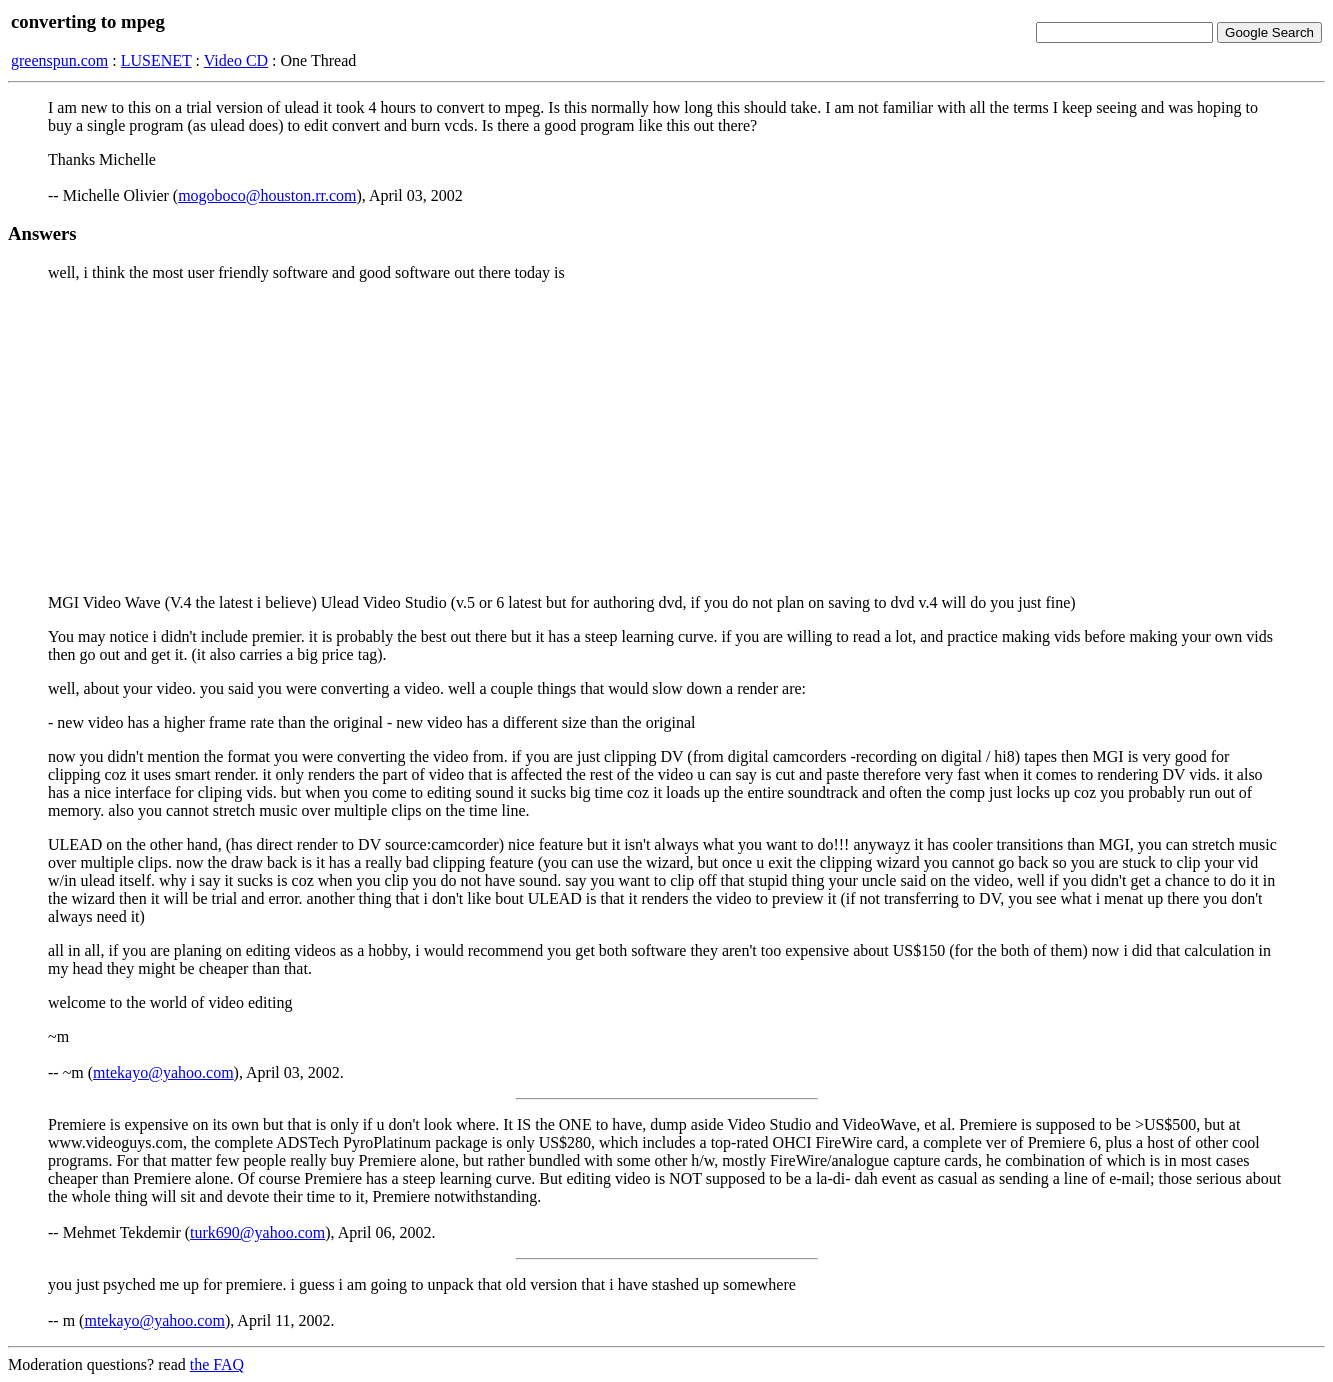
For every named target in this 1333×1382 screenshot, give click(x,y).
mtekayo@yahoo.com (163, 1072)
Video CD (236, 60)
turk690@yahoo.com (257, 1232)
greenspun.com (59, 60)
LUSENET (156, 60)
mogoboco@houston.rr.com (267, 195)
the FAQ (217, 1364)
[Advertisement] (667, 438)
